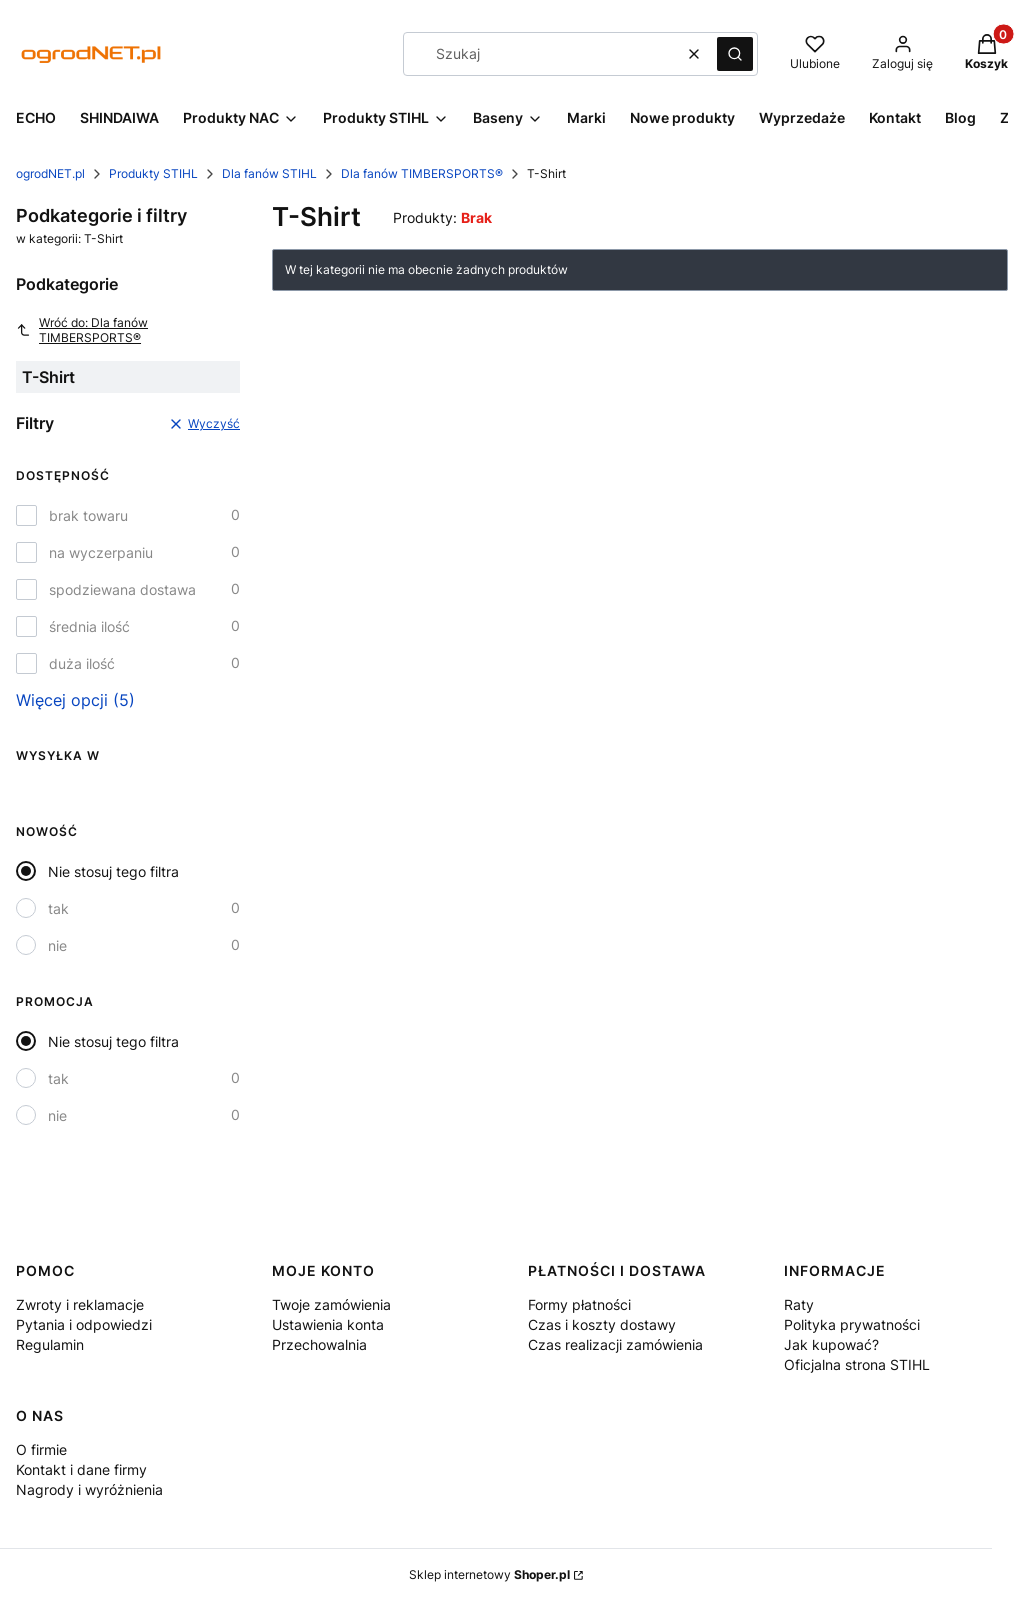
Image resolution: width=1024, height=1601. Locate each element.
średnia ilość (89, 626)
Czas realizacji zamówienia (615, 1344)
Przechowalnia (319, 1344)
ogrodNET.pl (50, 173)
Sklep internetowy (489, 1574)
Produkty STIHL (153, 173)
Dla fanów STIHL (269, 173)
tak (58, 908)
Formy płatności (579, 1304)
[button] (735, 54)
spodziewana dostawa (122, 589)
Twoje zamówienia (331, 1304)
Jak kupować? (831, 1344)
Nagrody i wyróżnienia (89, 1489)
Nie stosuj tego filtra (113, 871)
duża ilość (82, 663)
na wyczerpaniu (101, 552)
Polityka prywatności (852, 1324)
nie (57, 945)
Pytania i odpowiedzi (84, 1324)
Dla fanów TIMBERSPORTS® (422, 173)
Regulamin (50, 1344)
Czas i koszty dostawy (602, 1324)
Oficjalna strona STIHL (857, 1364)
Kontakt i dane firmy (81, 1469)
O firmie (41, 1449)
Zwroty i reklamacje (80, 1304)
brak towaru (88, 515)
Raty (799, 1304)
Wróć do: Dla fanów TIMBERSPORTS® (82, 330)
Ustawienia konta (328, 1324)
